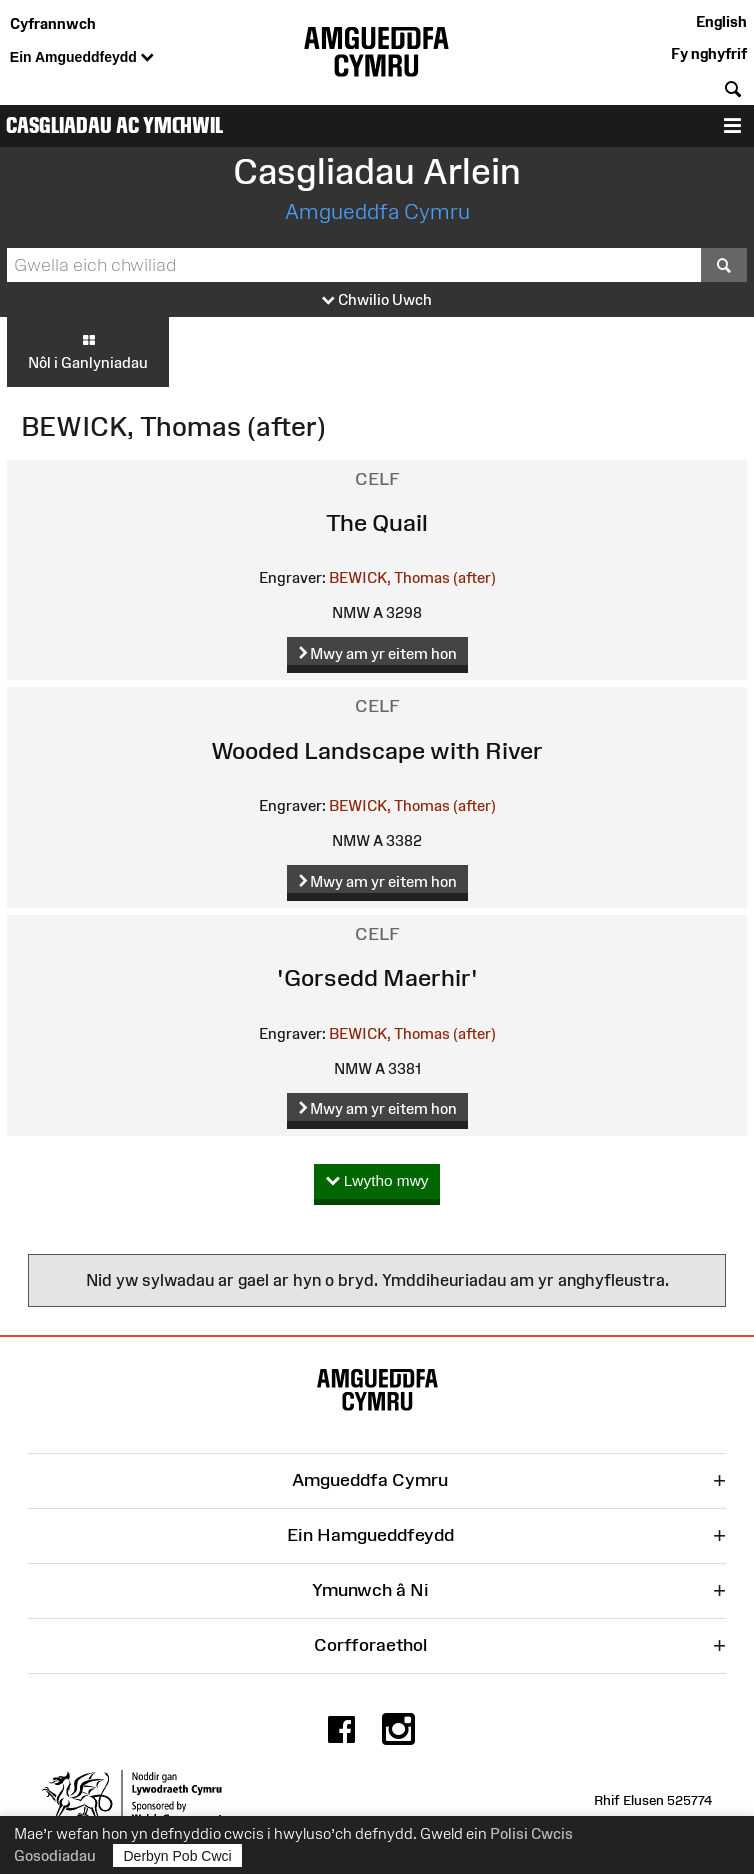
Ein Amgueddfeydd (82, 58)
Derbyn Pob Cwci (178, 1855)
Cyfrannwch (53, 23)
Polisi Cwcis (531, 1833)
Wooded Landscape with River (377, 750)
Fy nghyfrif (709, 53)
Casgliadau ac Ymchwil (114, 125)
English (721, 21)
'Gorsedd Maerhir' (377, 977)
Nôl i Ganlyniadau (88, 351)
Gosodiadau (55, 1855)
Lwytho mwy (377, 1181)
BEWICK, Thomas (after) (412, 577)
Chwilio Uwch (377, 300)
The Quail (377, 522)
